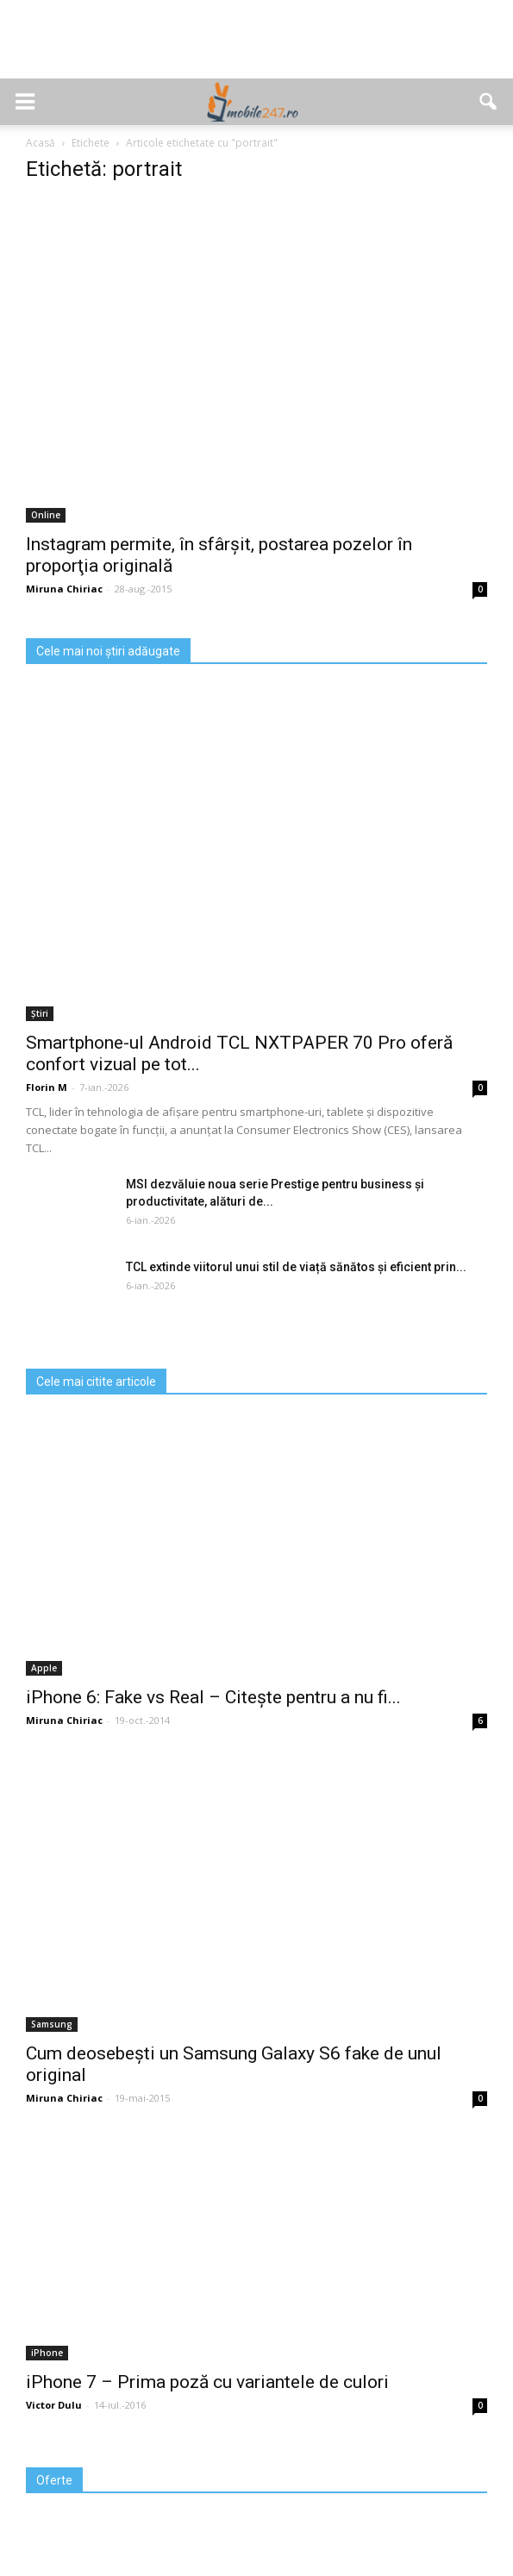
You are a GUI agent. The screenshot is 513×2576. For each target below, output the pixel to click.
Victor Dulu (54, 2404)
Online (45, 515)
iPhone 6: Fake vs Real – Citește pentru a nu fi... (213, 1697)
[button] (489, 101)
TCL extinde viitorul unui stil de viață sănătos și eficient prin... (296, 1267)
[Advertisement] (257, 48)
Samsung (51, 2024)
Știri (39, 1013)
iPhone (47, 2353)
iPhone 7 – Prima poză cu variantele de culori (207, 2382)
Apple (44, 1668)
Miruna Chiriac (64, 588)
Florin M (46, 1087)
